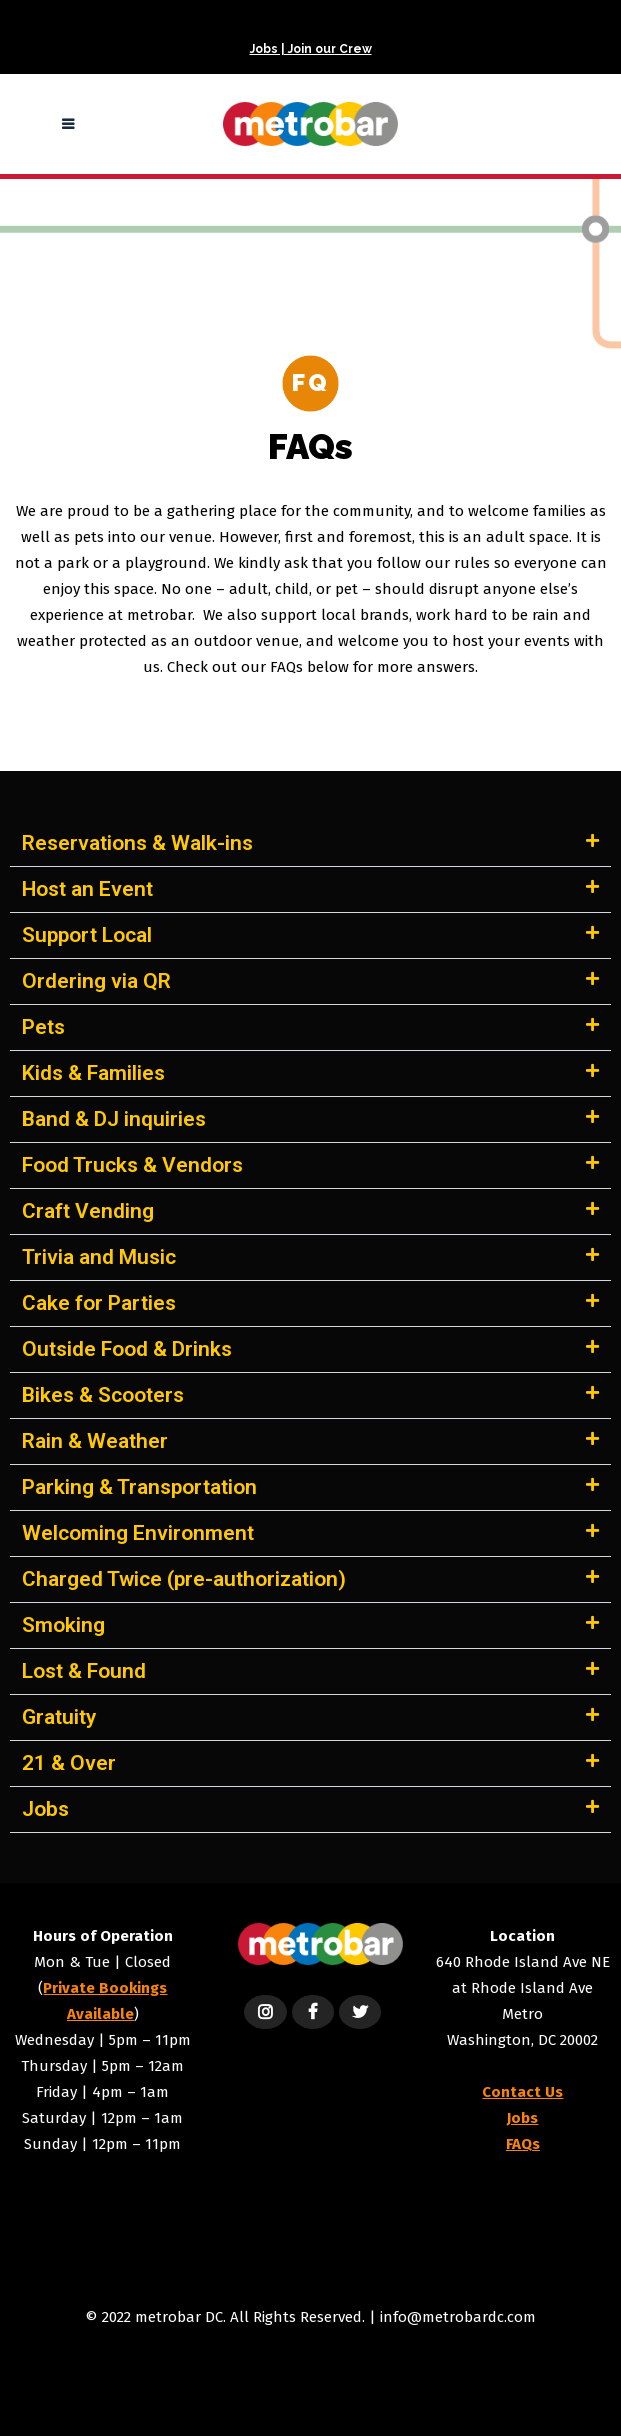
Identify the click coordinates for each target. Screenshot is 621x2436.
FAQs (523, 2144)
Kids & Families (93, 1073)
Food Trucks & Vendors (132, 1165)
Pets (43, 1027)
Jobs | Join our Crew (311, 49)
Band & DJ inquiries (114, 1119)
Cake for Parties (99, 1303)
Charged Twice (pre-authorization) (184, 1579)
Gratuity (59, 1717)
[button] (310, 844)
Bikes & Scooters (103, 1395)
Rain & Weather (95, 1441)
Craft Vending (88, 1211)
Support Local (87, 935)
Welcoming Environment (138, 1533)
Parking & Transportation (139, 1487)
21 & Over (69, 1763)
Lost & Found (84, 1671)
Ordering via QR (96, 981)
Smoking (63, 1625)
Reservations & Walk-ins (137, 843)
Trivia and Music (99, 1257)
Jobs (45, 1809)
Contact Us (522, 2092)
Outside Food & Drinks (127, 1349)
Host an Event (87, 889)
